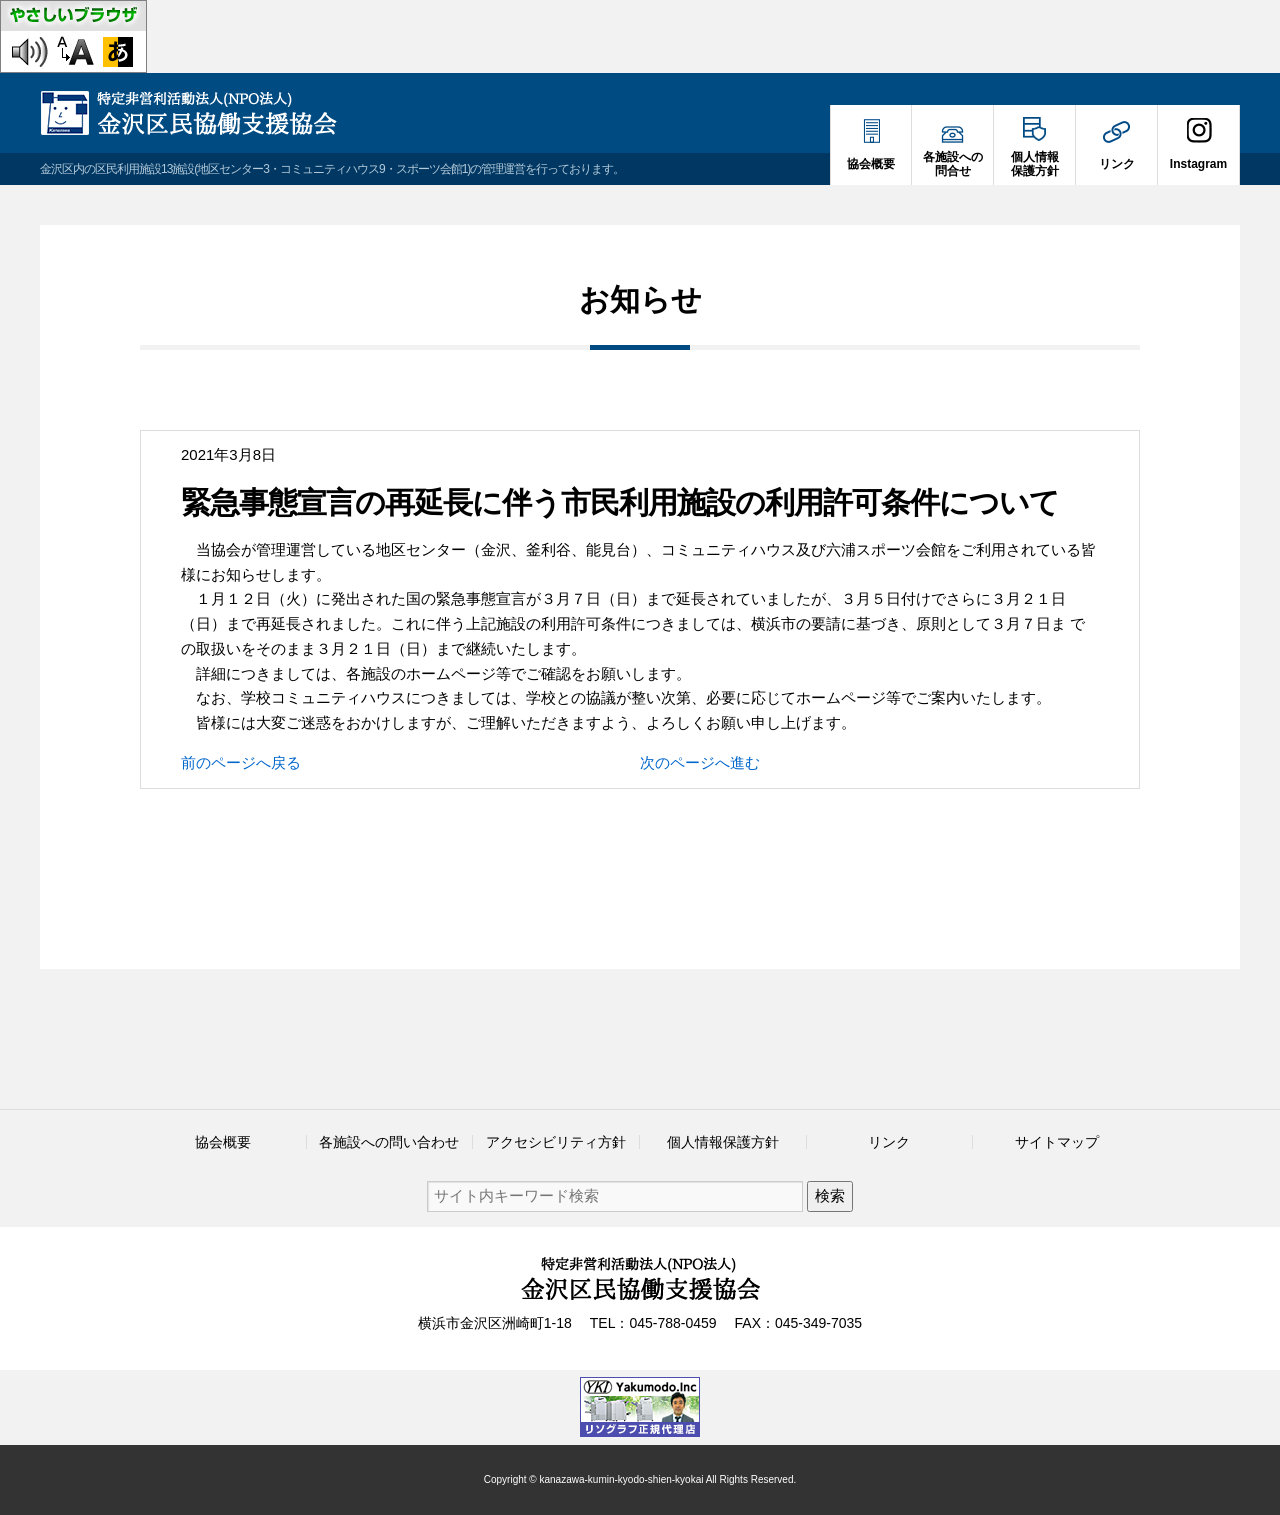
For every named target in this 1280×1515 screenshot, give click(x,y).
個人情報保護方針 (723, 1142)
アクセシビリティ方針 (556, 1142)
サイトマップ (1057, 1142)
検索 (830, 1195)
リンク (889, 1142)
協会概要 (223, 1142)
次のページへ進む (700, 762)
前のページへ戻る (241, 762)
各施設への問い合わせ (389, 1142)
